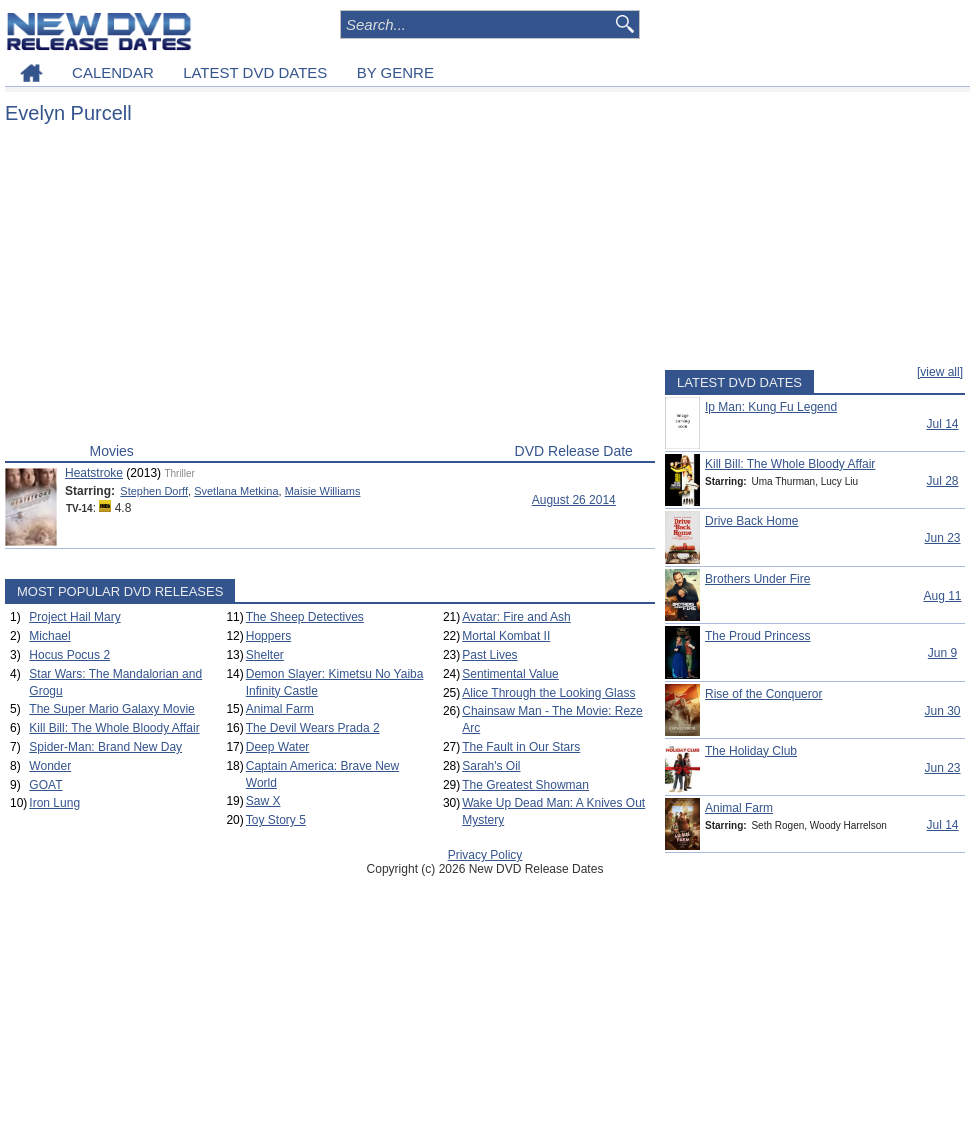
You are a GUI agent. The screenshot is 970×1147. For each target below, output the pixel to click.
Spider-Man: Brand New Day (105, 747)
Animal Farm (280, 709)
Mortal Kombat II (506, 636)
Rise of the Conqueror (763, 694)
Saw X (263, 801)
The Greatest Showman (525, 785)
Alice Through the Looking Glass (548, 693)
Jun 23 (942, 538)
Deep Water (278, 747)
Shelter (265, 655)
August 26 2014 (574, 500)
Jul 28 (942, 481)
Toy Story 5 (276, 820)
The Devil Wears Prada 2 (313, 728)
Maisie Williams (323, 491)
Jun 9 (942, 653)
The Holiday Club (751, 751)
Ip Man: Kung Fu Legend (771, 407)
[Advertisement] (330, 288)
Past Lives (489, 655)
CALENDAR (113, 72)
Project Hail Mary (74, 617)
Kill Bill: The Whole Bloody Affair (114, 728)
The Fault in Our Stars (521, 747)
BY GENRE (395, 72)
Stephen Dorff (154, 491)
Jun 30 (942, 711)
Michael (49, 636)
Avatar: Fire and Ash (516, 617)
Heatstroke (94, 473)
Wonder (50, 766)
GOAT (45, 785)
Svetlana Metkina (236, 491)
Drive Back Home (751, 521)
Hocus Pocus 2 (69, 655)
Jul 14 (942, 424)
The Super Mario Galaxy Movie (111, 709)
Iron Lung (54, 803)
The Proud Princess (757, 636)
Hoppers (268, 636)
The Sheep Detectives (305, 617)
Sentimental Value (510, 674)
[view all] (940, 372)
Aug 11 (942, 596)
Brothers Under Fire (757, 579)
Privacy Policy (485, 855)
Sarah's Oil (491, 766)
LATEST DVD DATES (255, 72)
